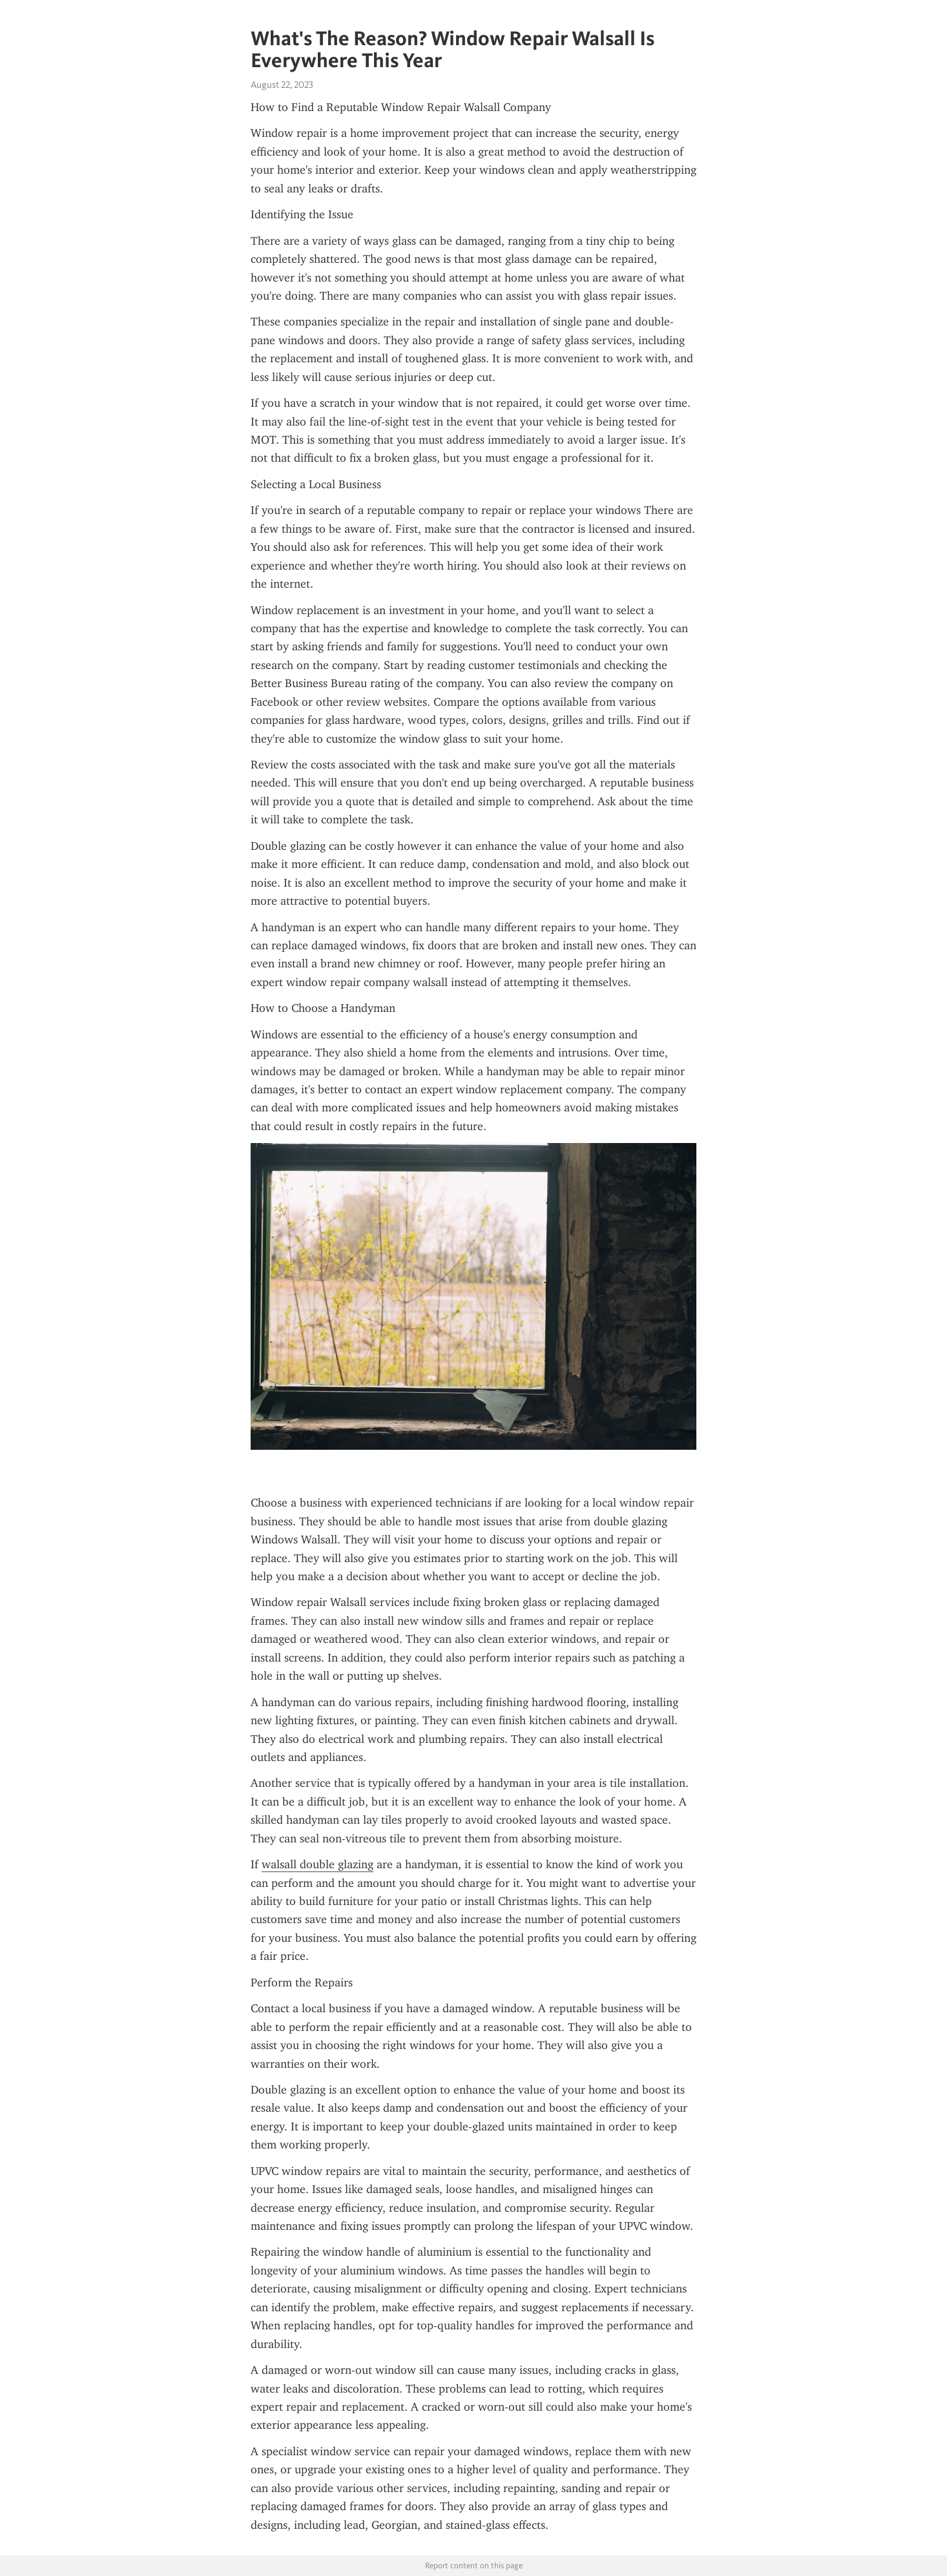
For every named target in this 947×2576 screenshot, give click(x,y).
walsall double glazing (317, 1864)
